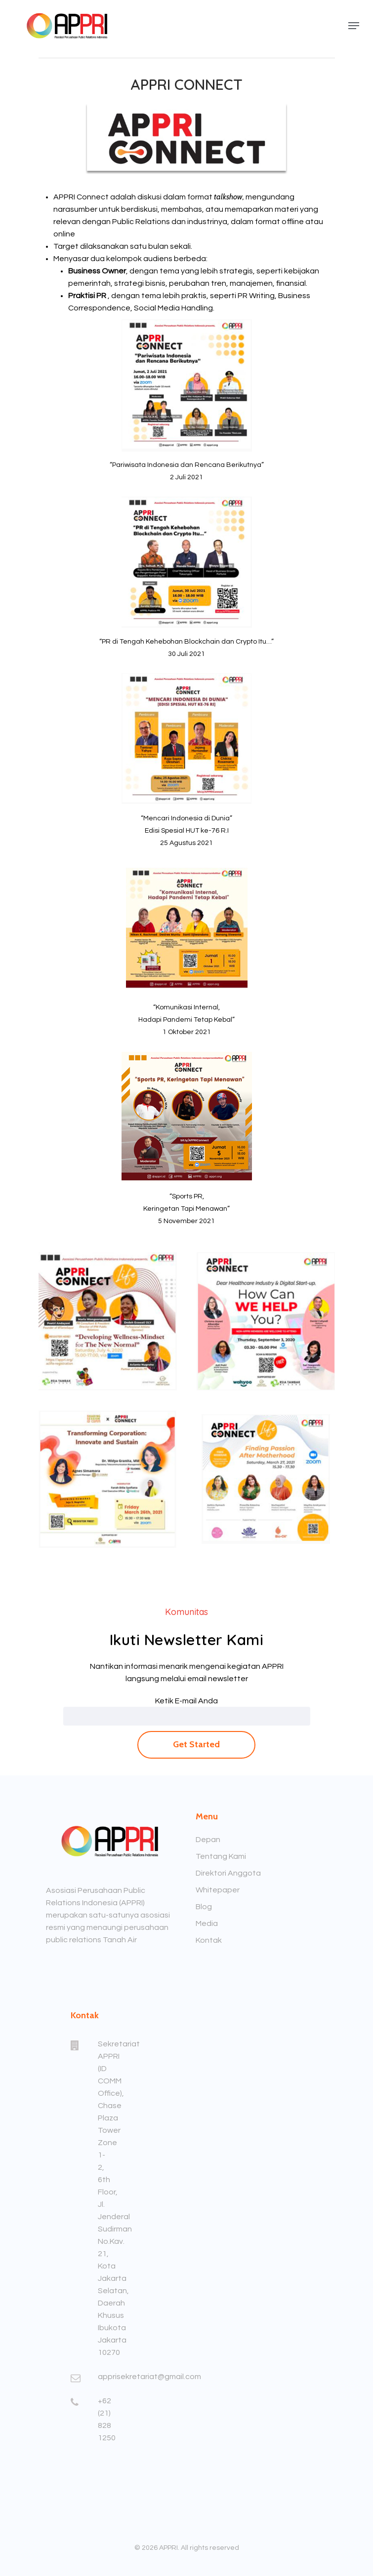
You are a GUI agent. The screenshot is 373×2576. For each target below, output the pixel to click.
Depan (208, 1840)
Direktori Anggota (228, 1873)
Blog (204, 1907)
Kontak (209, 1940)
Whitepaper (218, 1890)
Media (207, 1923)
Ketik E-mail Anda (186, 1701)
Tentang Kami (221, 1856)
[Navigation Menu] (353, 26)
